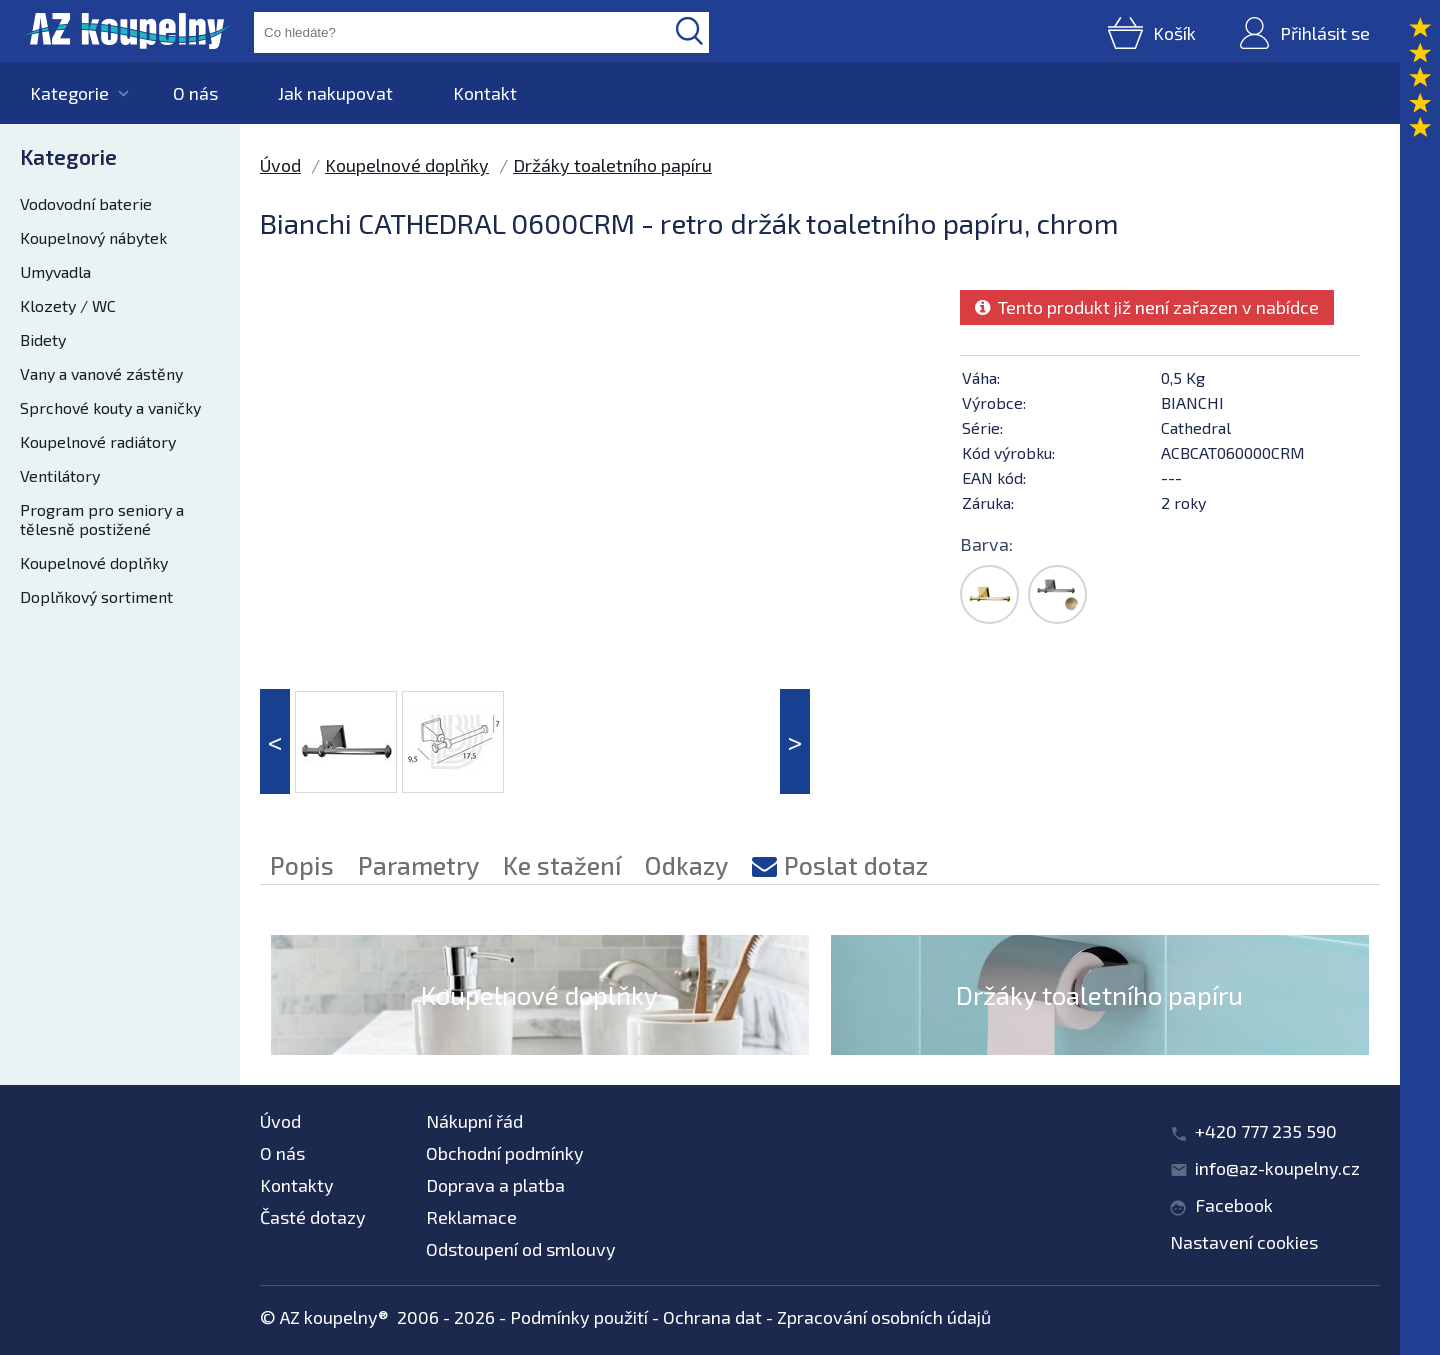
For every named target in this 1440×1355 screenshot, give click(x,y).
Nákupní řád (474, 1121)
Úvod (280, 165)
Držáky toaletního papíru (612, 165)
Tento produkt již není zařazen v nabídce (1147, 307)
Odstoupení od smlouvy (521, 1249)
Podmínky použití (579, 1317)
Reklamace (471, 1217)
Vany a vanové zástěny (101, 373)
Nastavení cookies (1244, 1242)
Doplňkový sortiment (96, 596)
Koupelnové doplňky (94, 562)
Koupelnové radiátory (98, 441)
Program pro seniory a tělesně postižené (102, 519)
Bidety (43, 339)
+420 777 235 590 (1266, 1131)
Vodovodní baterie (86, 203)
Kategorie (69, 93)
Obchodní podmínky (505, 1153)
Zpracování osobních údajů (884, 1317)
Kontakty (297, 1185)
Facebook (1234, 1205)
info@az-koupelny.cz (1277, 1168)
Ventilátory (60, 475)
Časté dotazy (313, 1217)
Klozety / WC (68, 305)
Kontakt (485, 93)
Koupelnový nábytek (93, 237)
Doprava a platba (495, 1185)
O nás (195, 93)
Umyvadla (55, 271)
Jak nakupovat (335, 93)
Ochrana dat (712, 1317)
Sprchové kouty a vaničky (110, 407)
